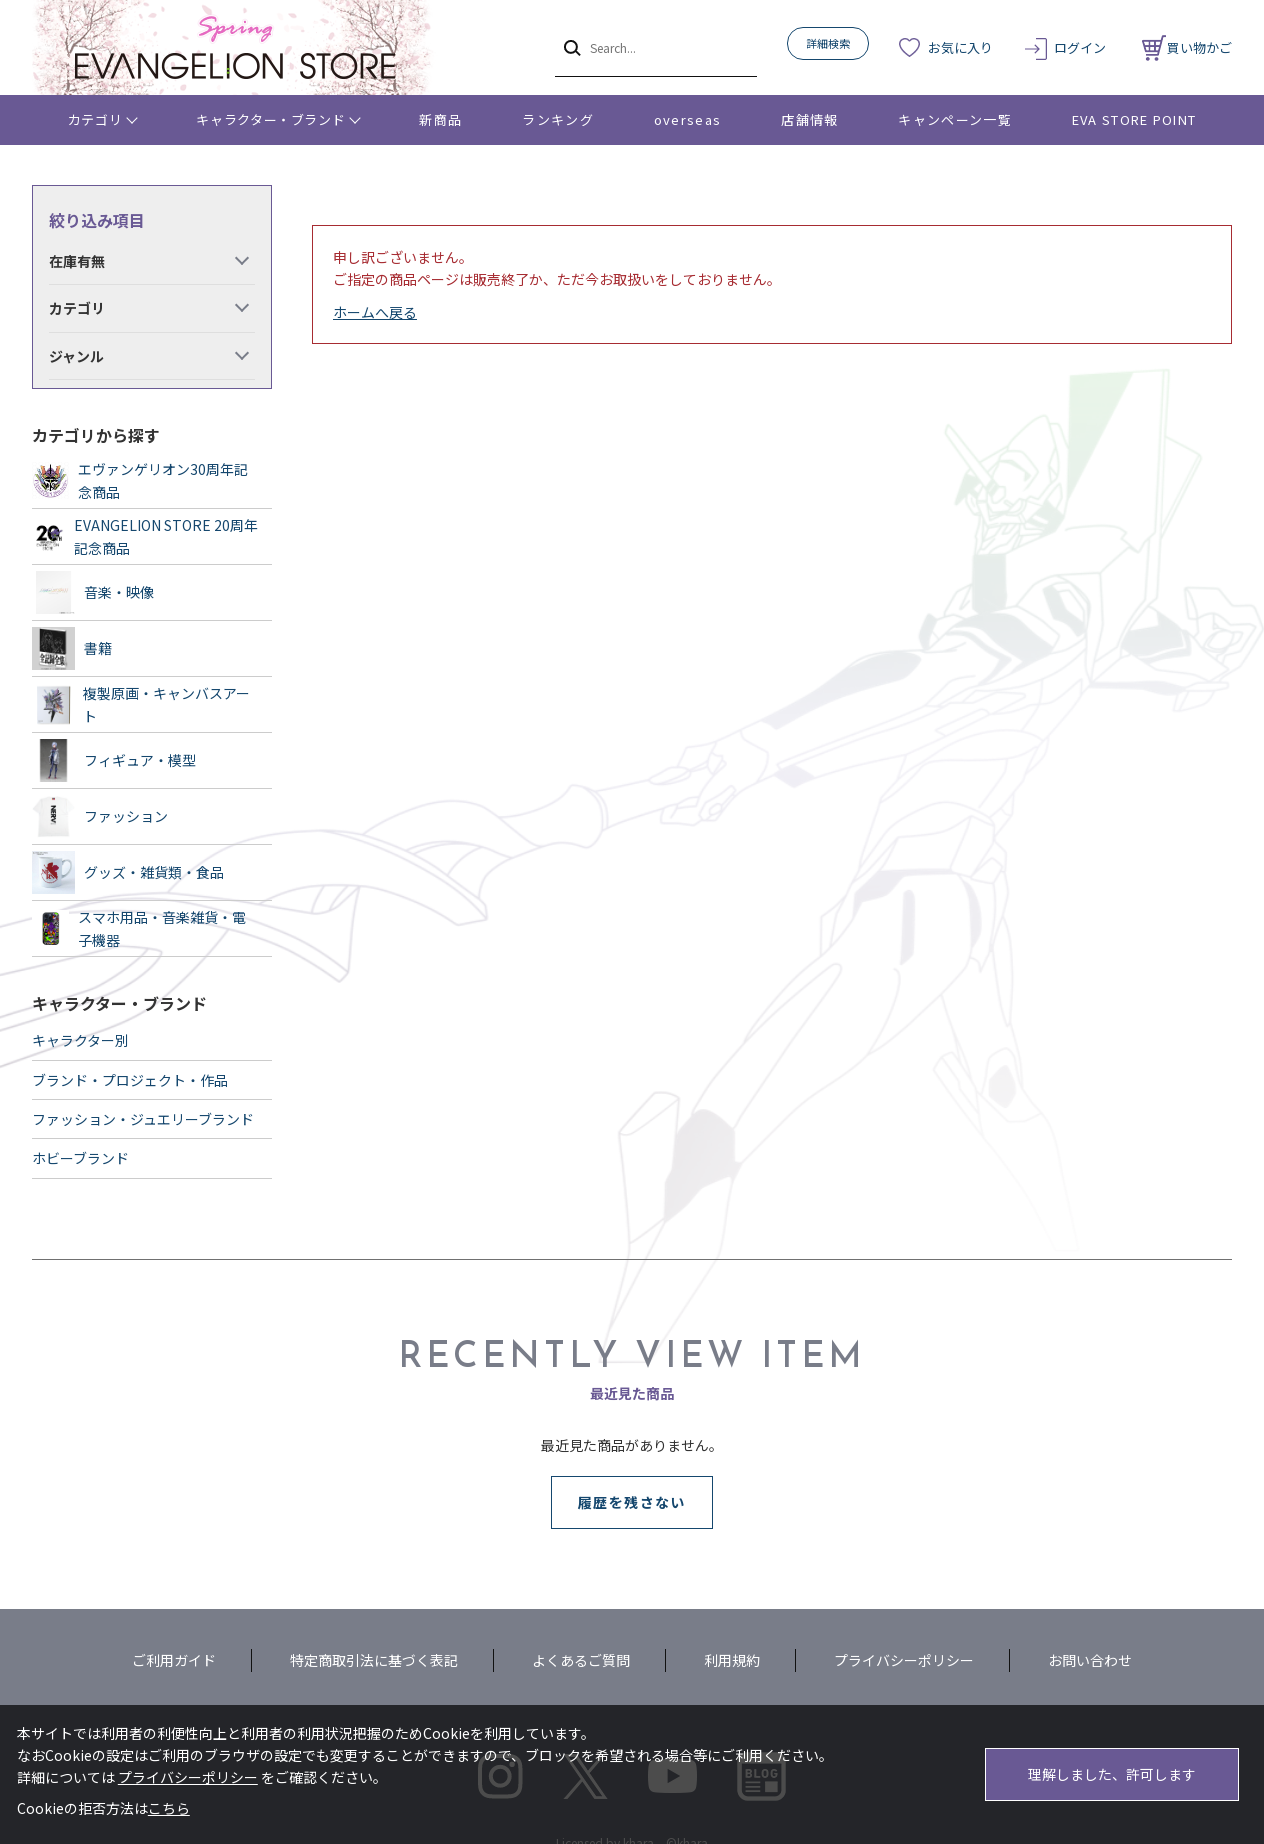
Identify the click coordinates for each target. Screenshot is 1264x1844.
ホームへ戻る (375, 312)
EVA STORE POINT (1134, 119)
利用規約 (732, 1660)
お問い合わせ (1090, 1660)
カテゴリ (95, 119)
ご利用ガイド (174, 1660)
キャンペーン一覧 (954, 119)
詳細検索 (828, 43)
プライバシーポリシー (904, 1660)
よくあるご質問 (581, 1660)
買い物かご (1187, 47)
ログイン (1080, 47)
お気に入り (960, 47)
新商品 (440, 119)
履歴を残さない (632, 1502)
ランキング (558, 119)
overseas (687, 119)
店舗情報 (809, 119)
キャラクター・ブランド (270, 119)
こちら (169, 1808)
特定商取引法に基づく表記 (374, 1660)
